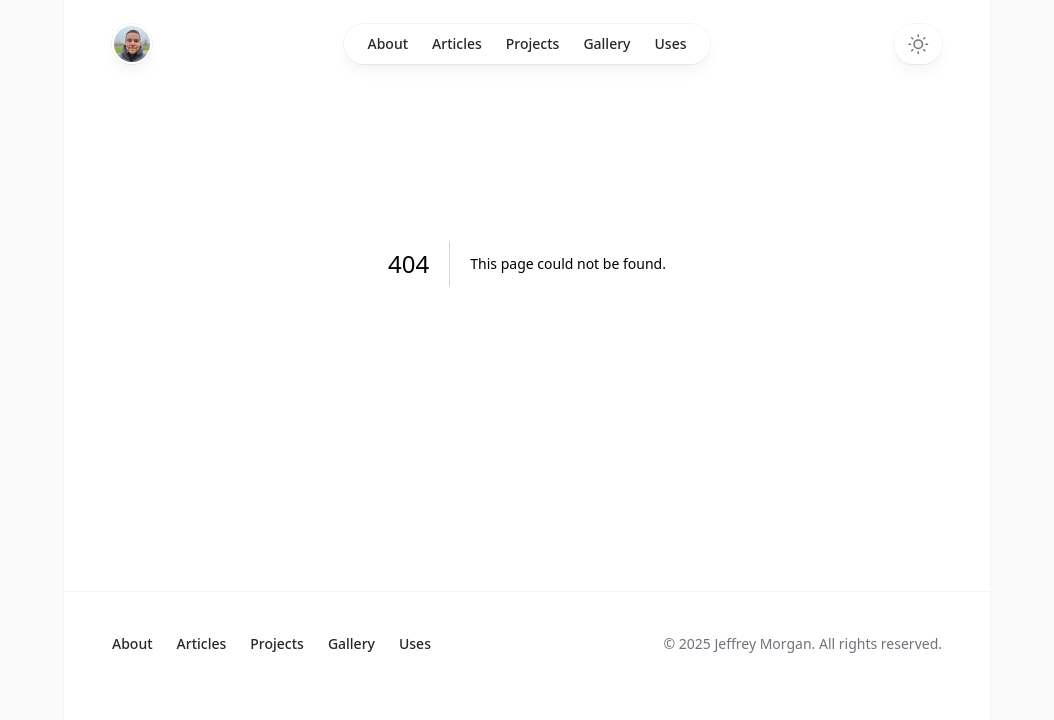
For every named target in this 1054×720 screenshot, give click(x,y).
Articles (457, 43)
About (388, 43)
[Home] (132, 44)
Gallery (606, 43)
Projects (533, 43)
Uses (671, 43)
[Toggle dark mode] (918, 44)
